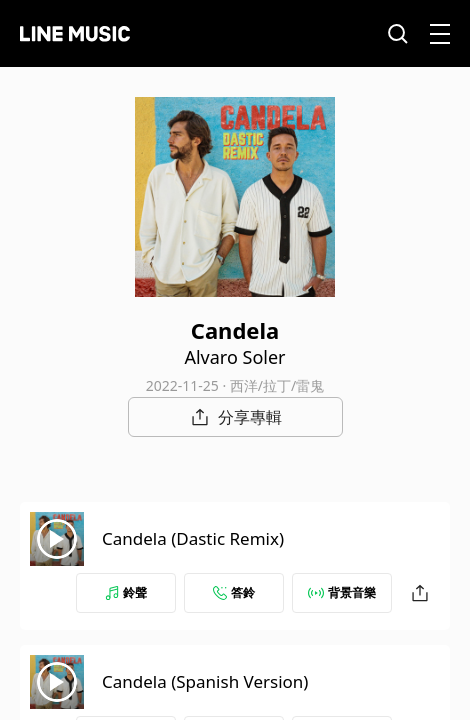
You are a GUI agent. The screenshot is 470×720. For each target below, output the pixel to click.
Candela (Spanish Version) (205, 681)
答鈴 (234, 592)
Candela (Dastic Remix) (193, 538)
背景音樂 (342, 592)
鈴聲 (126, 592)
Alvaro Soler (234, 357)
